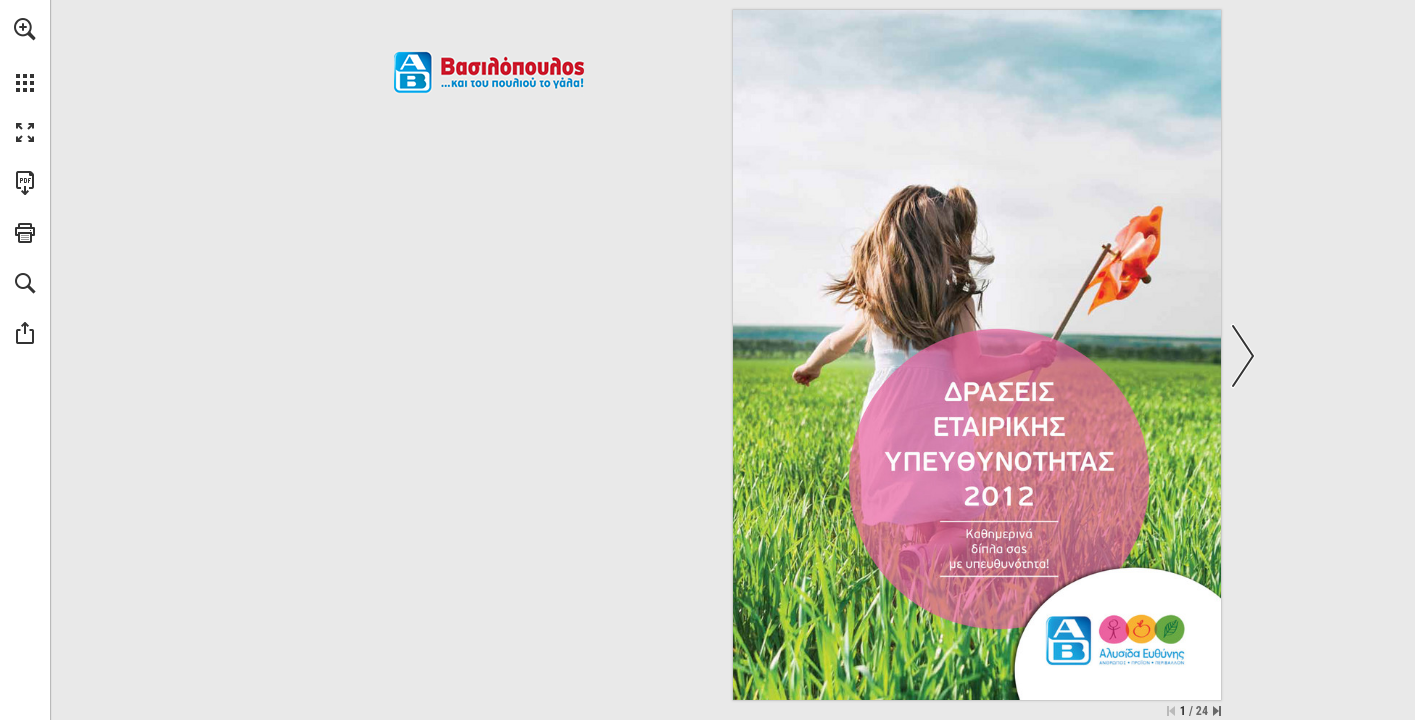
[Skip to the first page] (1171, 711)
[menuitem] (25, 55)
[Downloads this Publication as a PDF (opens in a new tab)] (25, 183)
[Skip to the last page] (1217, 711)
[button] (25, 29)
